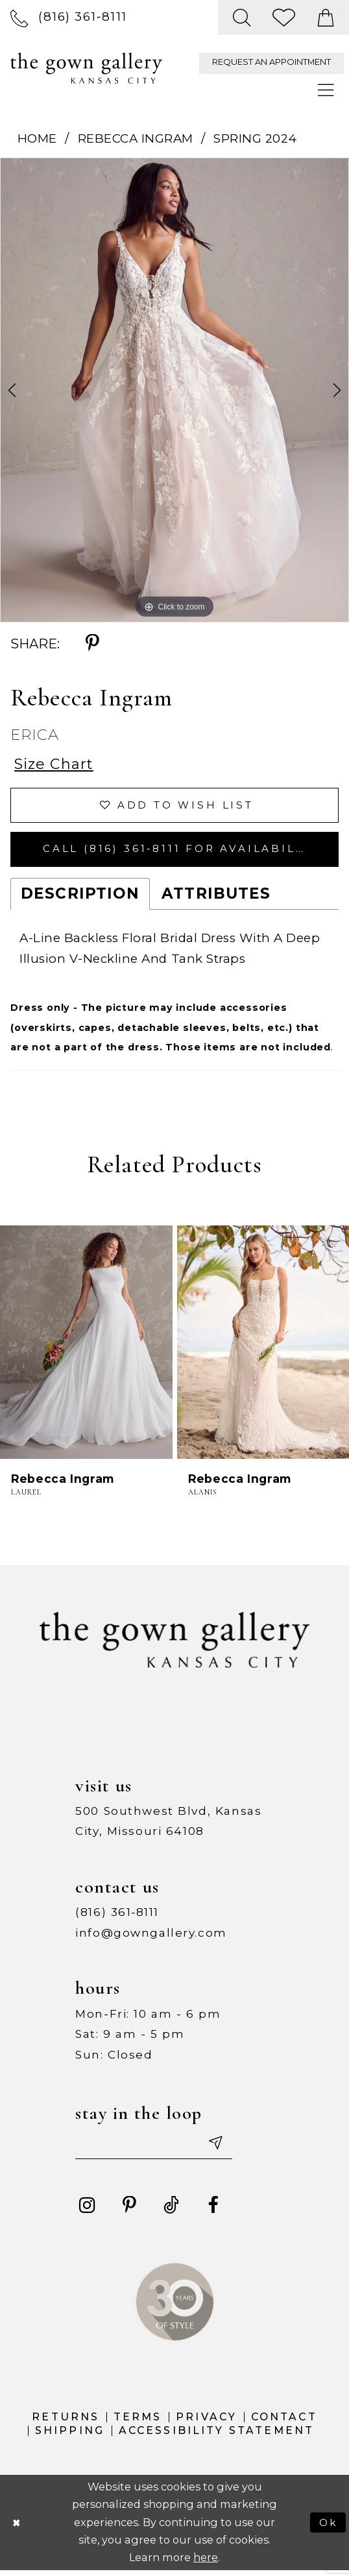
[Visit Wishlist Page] (284, 17)
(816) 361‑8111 (117, 1916)
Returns (65, 2422)
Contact (284, 2422)
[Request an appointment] (271, 63)
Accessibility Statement (217, 2435)
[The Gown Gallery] (86, 68)
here (205, 2563)
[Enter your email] (157, 2148)
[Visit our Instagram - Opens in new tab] (87, 2210)
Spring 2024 (255, 138)
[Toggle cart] (326, 17)
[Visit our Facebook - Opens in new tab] (213, 2210)
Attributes (216, 897)
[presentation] (86, 1346)
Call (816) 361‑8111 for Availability (184, 852)
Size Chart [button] (55, 764)
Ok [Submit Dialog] (328, 2528)
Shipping (69, 2435)
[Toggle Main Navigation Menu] (326, 91)
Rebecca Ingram (135, 138)
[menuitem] (69, 17)
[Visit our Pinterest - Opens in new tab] (129, 2210)
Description (80, 897)
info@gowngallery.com (151, 1936)
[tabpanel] (174, 390)
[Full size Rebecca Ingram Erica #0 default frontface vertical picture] (174, 390)
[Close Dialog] (16, 2527)
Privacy (206, 2422)
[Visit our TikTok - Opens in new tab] (171, 2210)
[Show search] (242, 17)
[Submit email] (220, 2148)
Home (37, 138)
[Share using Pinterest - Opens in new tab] (92, 643)
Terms (138, 2422)
